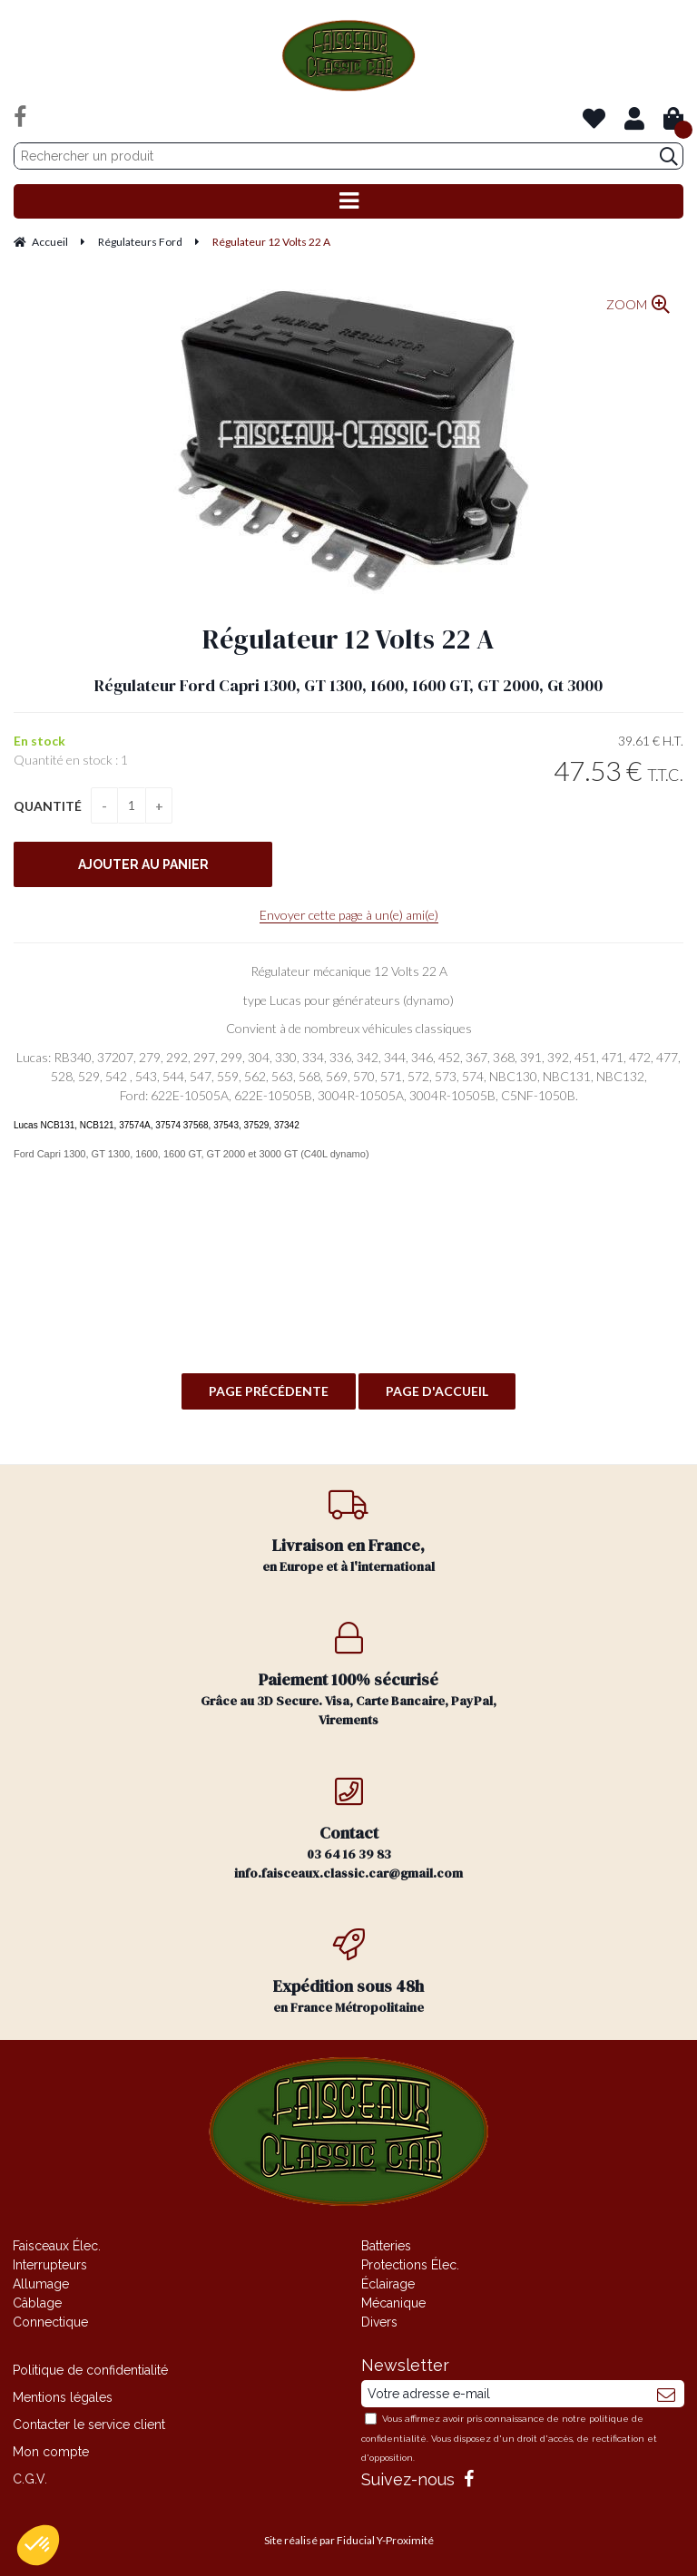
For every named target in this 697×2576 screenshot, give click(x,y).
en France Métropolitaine (348, 1972)
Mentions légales (63, 2397)
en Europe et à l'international (348, 1532)
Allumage (41, 2284)
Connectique (50, 2322)
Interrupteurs (50, 2265)
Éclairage (388, 2284)
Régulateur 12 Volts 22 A (348, 639)
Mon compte (51, 2451)
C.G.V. (30, 2479)
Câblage (37, 2303)
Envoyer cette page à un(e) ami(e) (349, 914)
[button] (38, 2545)
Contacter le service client (89, 2424)
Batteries (386, 2246)
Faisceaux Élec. (57, 2246)
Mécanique (393, 2303)
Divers (379, 2322)
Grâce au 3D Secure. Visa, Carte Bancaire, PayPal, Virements (348, 1675)
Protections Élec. (410, 2265)
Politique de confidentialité (90, 2370)
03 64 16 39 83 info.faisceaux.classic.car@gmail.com (348, 1828)
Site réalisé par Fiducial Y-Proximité (349, 2540)
